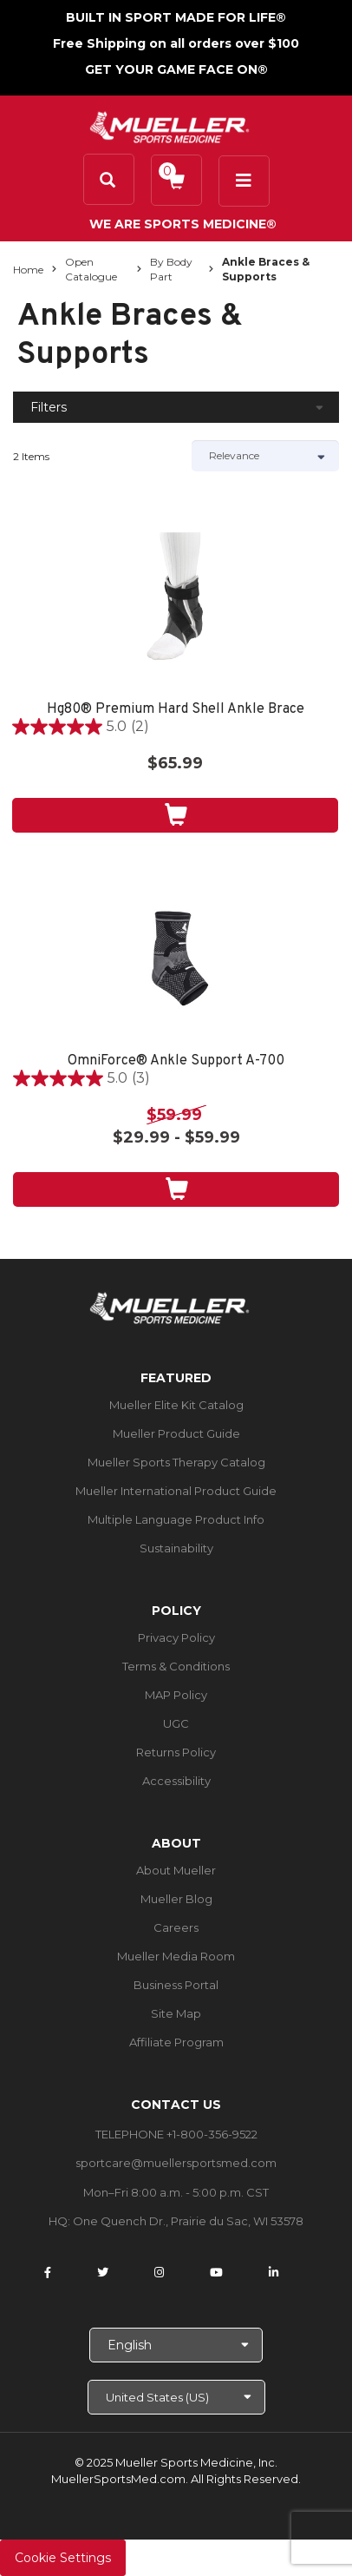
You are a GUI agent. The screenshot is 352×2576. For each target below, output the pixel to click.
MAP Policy (176, 1695)
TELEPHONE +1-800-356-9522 (176, 2134)
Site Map (176, 2013)
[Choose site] (176, 2397)
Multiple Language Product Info (176, 1519)
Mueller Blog (176, 1899)
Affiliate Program (176, 2042)
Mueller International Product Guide (176, 1491)
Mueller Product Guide (176, 1433)
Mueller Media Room (176, 1956)
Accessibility (176, 1781)
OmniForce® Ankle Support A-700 (176, 1061)
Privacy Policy (176, 1637)
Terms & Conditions (176, 1666)
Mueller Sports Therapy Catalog (176, 1462)
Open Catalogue (91, 269)
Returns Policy (176, 1752)
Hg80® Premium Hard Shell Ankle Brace (175, 710)
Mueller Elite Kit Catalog (176, 1405)
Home (28, 269)
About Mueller (176, 1870)
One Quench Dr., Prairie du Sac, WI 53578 (188, 2221)
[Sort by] (265, 455)
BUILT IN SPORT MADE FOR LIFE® (176, 17)
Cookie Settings (63, 2558)
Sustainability (176, 1548)
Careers (176, 1927)
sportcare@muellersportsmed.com (176, 2163)
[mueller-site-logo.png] (169, 125)
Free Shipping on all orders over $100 (176, 43)
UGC (176, 1723)
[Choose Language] (176, 2345)
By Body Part (171, 269)
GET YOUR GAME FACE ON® (176, 69)
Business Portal (176, 1985)
